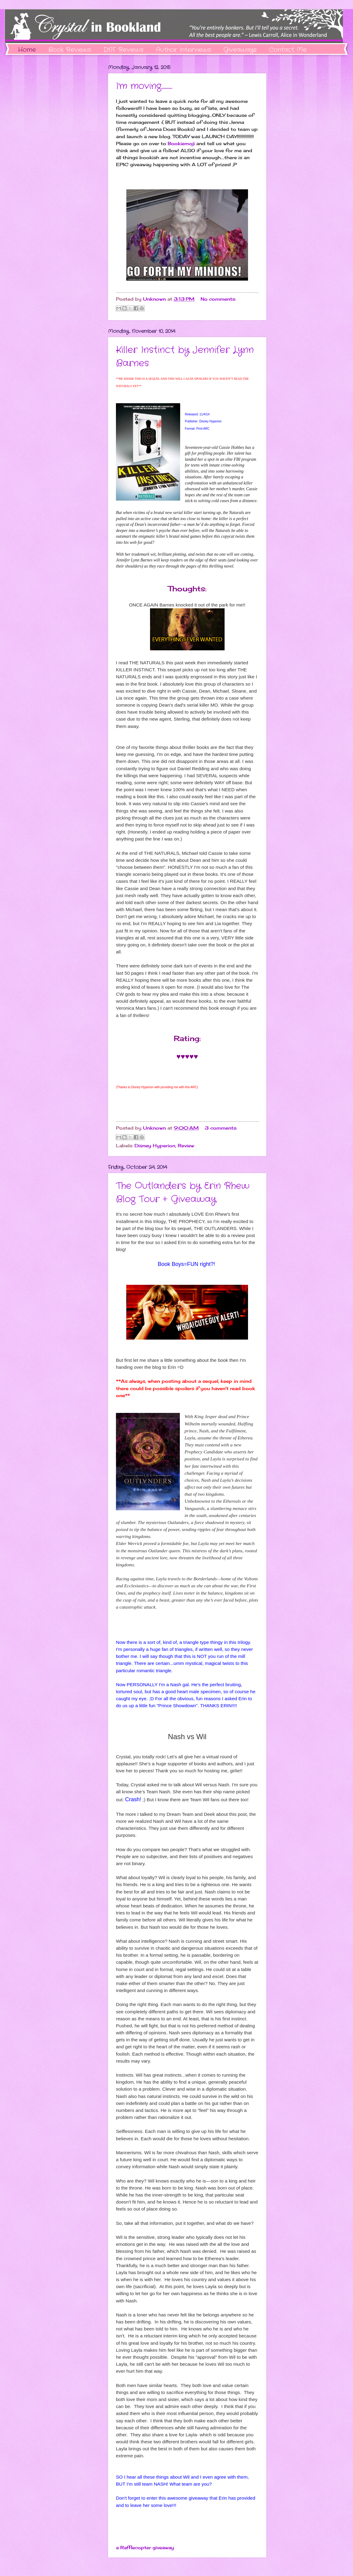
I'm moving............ (144, 86)
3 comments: (221, 1128)
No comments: (218, 299)
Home (27, 49)
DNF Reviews (123, 49)
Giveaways (240, 49)
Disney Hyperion (155, 1145)
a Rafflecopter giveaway (145, 2547)
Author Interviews (183, 49)
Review (186, 1145)
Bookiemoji (181, 143)
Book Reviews (69, 49)
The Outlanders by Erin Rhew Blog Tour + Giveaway (183, 1193)
